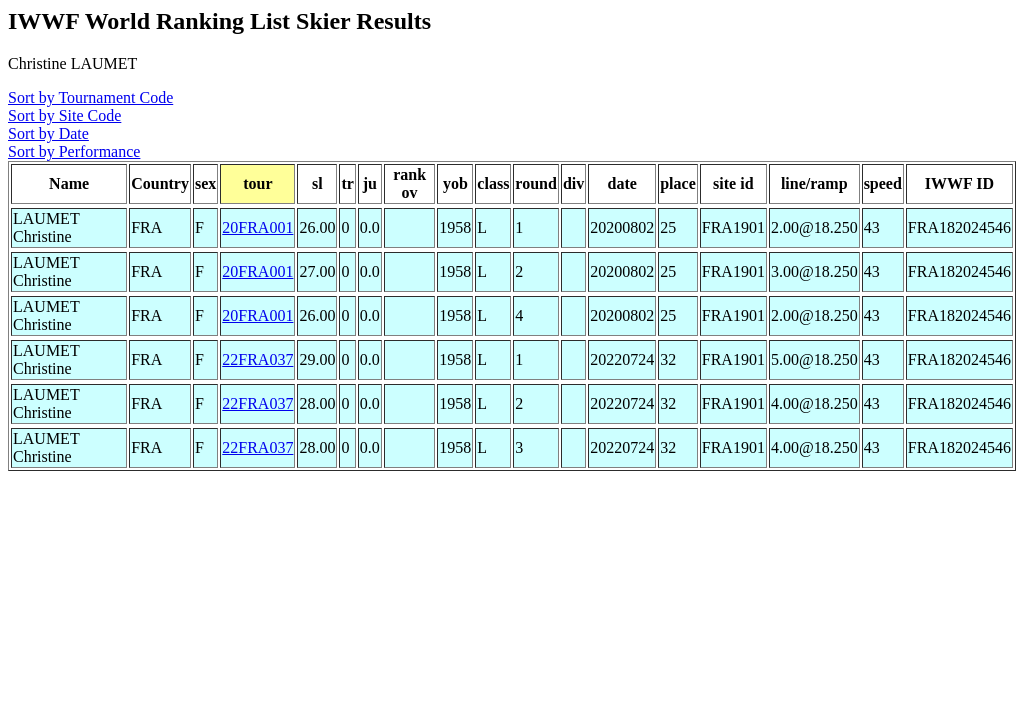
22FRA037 (257, 359)
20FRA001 (257, 227)
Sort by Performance (74, 151)
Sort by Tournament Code (90, 97)
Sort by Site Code (64, 115)
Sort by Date (48, 133)
